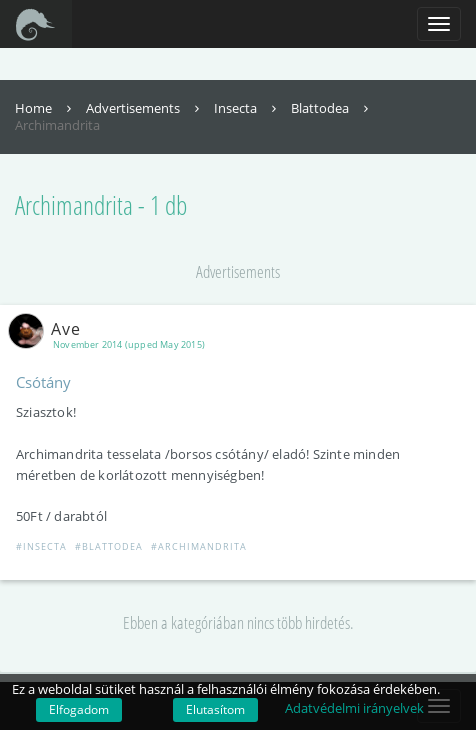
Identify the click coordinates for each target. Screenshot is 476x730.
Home (45, 108)
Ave (48, 329)
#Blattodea (109, 546)
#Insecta (41, 546)
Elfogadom (79, 709)
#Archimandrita (199, 546)
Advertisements (145, 108)
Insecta (247, 108)
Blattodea (332, 108)
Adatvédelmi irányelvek (354, 708)
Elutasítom (215, 709)
